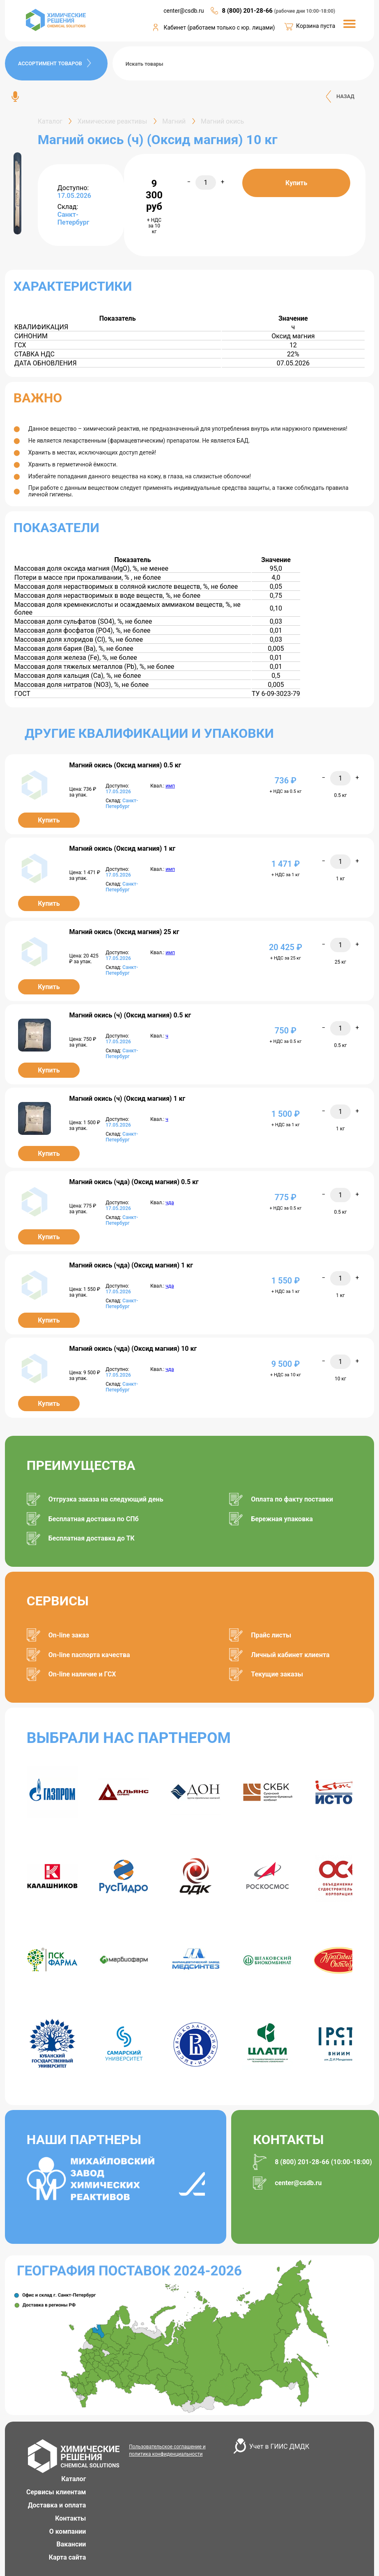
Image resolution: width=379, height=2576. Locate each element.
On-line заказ (68, 1635)
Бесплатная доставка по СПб (93, 1519)
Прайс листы (271, 1635)
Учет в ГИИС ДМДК (279, 2446)
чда (169, 1202)
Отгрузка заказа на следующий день (105, 1499)
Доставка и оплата (57, 2505)
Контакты (70, 2518)
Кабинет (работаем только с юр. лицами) (219, 27)
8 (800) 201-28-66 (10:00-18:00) (323, 2162)
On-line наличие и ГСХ (82, 1674)
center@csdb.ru (183, 10)
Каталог (73, 2479)
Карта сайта (67, 2557)
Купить (296, 183)
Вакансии (71, 2544)
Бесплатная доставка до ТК (91, 1538)
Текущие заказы (277, 1674)
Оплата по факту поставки (292, 1499)
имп (170, 786)
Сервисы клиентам (56, 2492)
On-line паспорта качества (89, 1655)
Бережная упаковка (282, 1519)
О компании (67, 2531)
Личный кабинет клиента (290, 1655)
